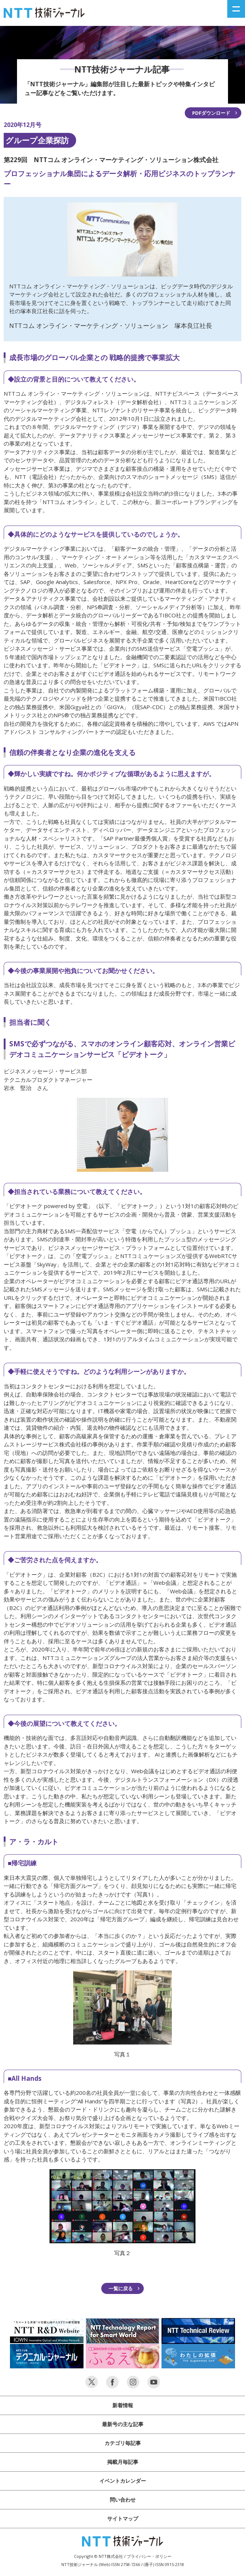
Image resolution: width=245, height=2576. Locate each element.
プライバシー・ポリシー (149, 2556)
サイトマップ (122, 2518)
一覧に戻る (121, 2288)
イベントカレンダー (122, 2480)
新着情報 (122, 2405)
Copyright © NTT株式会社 (98, 2556)
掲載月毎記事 (122, 2461)
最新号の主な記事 (122, 2424)
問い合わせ (123, 2499)
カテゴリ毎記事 (123, 2442)
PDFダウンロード (211, 113)
